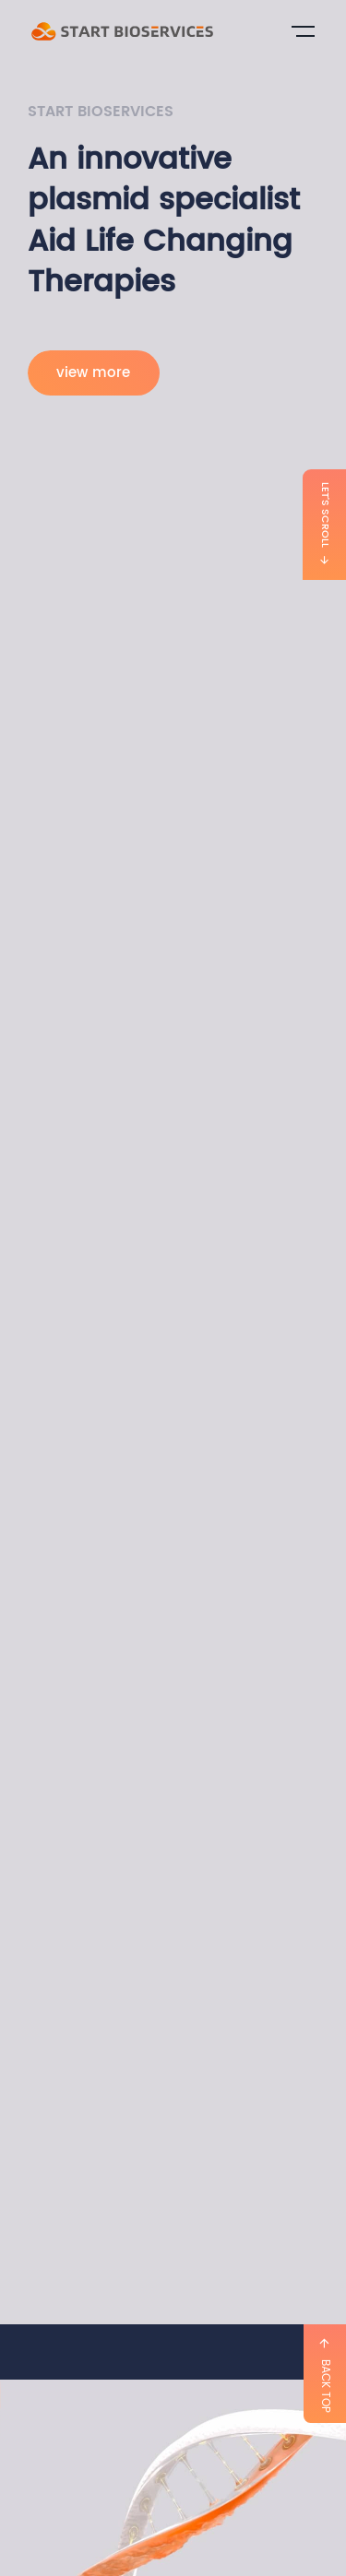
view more (93, 372)
